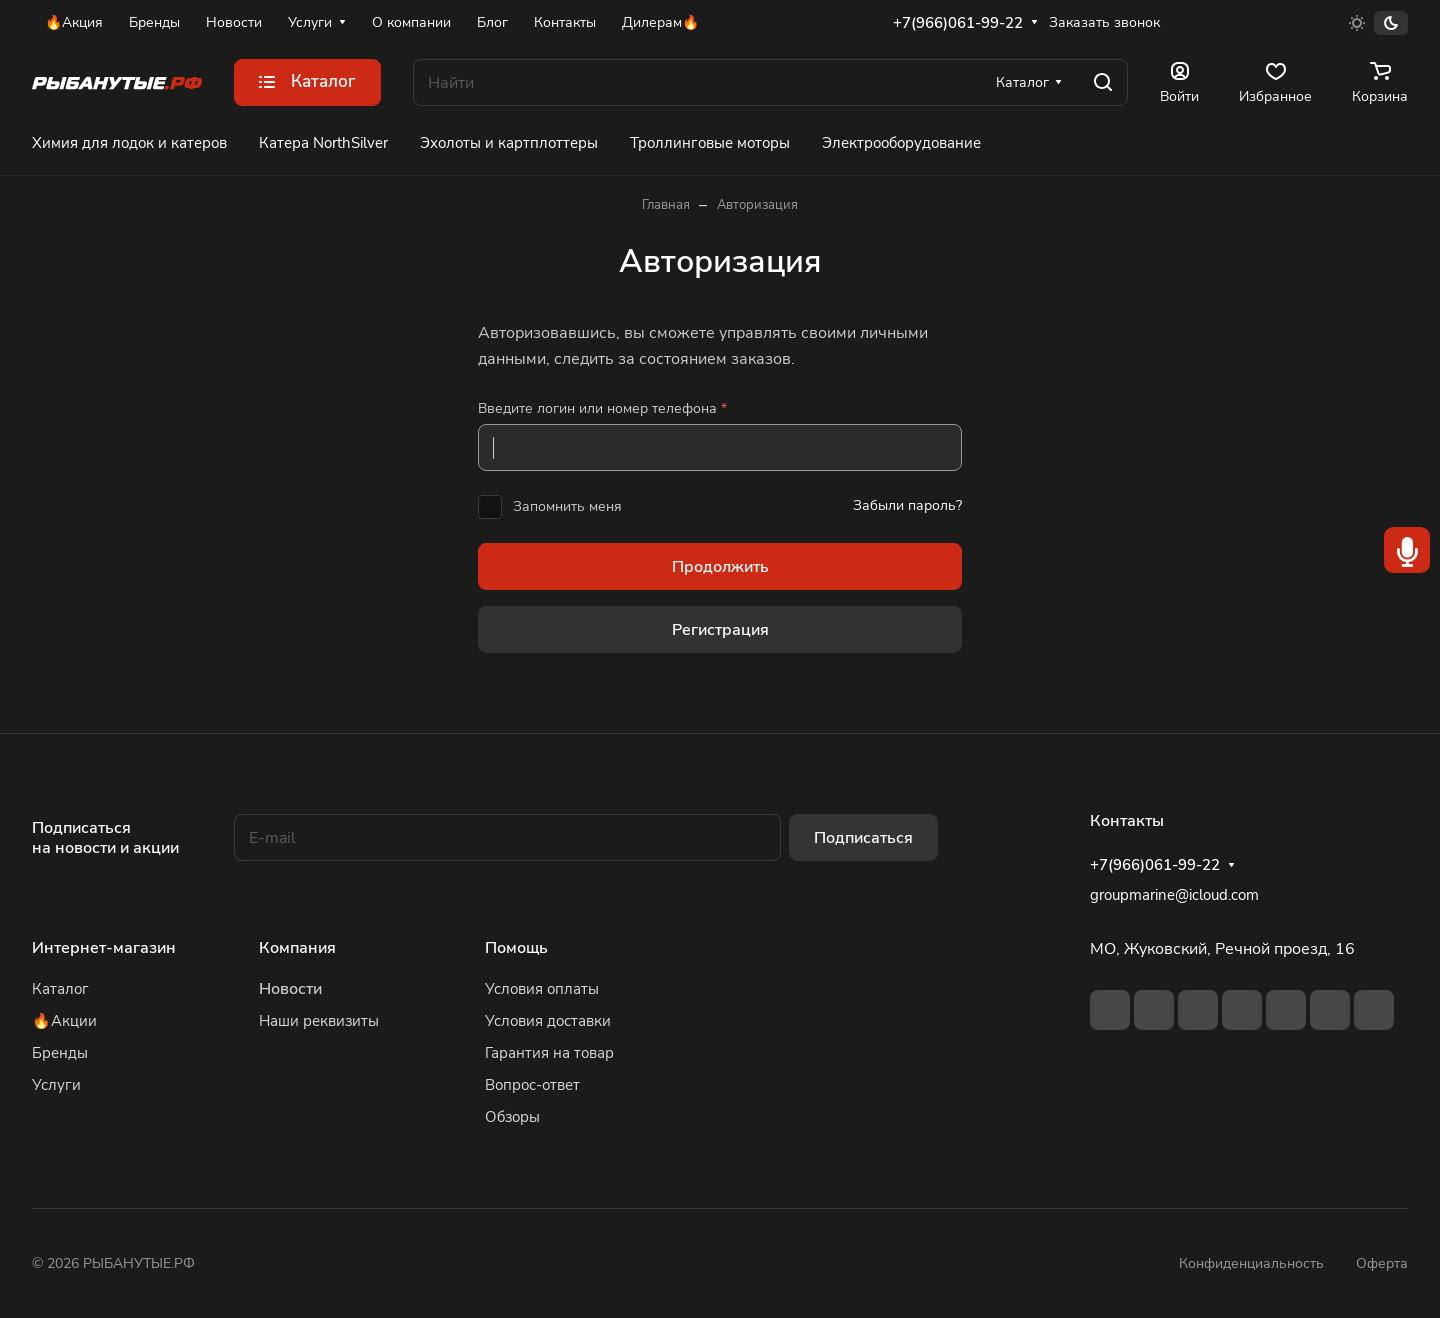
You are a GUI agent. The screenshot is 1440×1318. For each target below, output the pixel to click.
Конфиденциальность (1251, 1263)
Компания (297, 948)
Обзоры (512, 1117)
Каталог (60, 989)
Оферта (1382, 1263)
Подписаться (863, 838)
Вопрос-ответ (532, 1085)
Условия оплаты (542, 989)
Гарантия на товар (549, 1053)
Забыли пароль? (907, 505)
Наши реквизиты (319, 1021)
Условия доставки (548, 1021)
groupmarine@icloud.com (1174, 895)
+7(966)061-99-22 (958, 23)
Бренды (60, 1053)
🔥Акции (64, 1021)
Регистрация (720, 630)
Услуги (56, 1085)
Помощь (516, 948)
